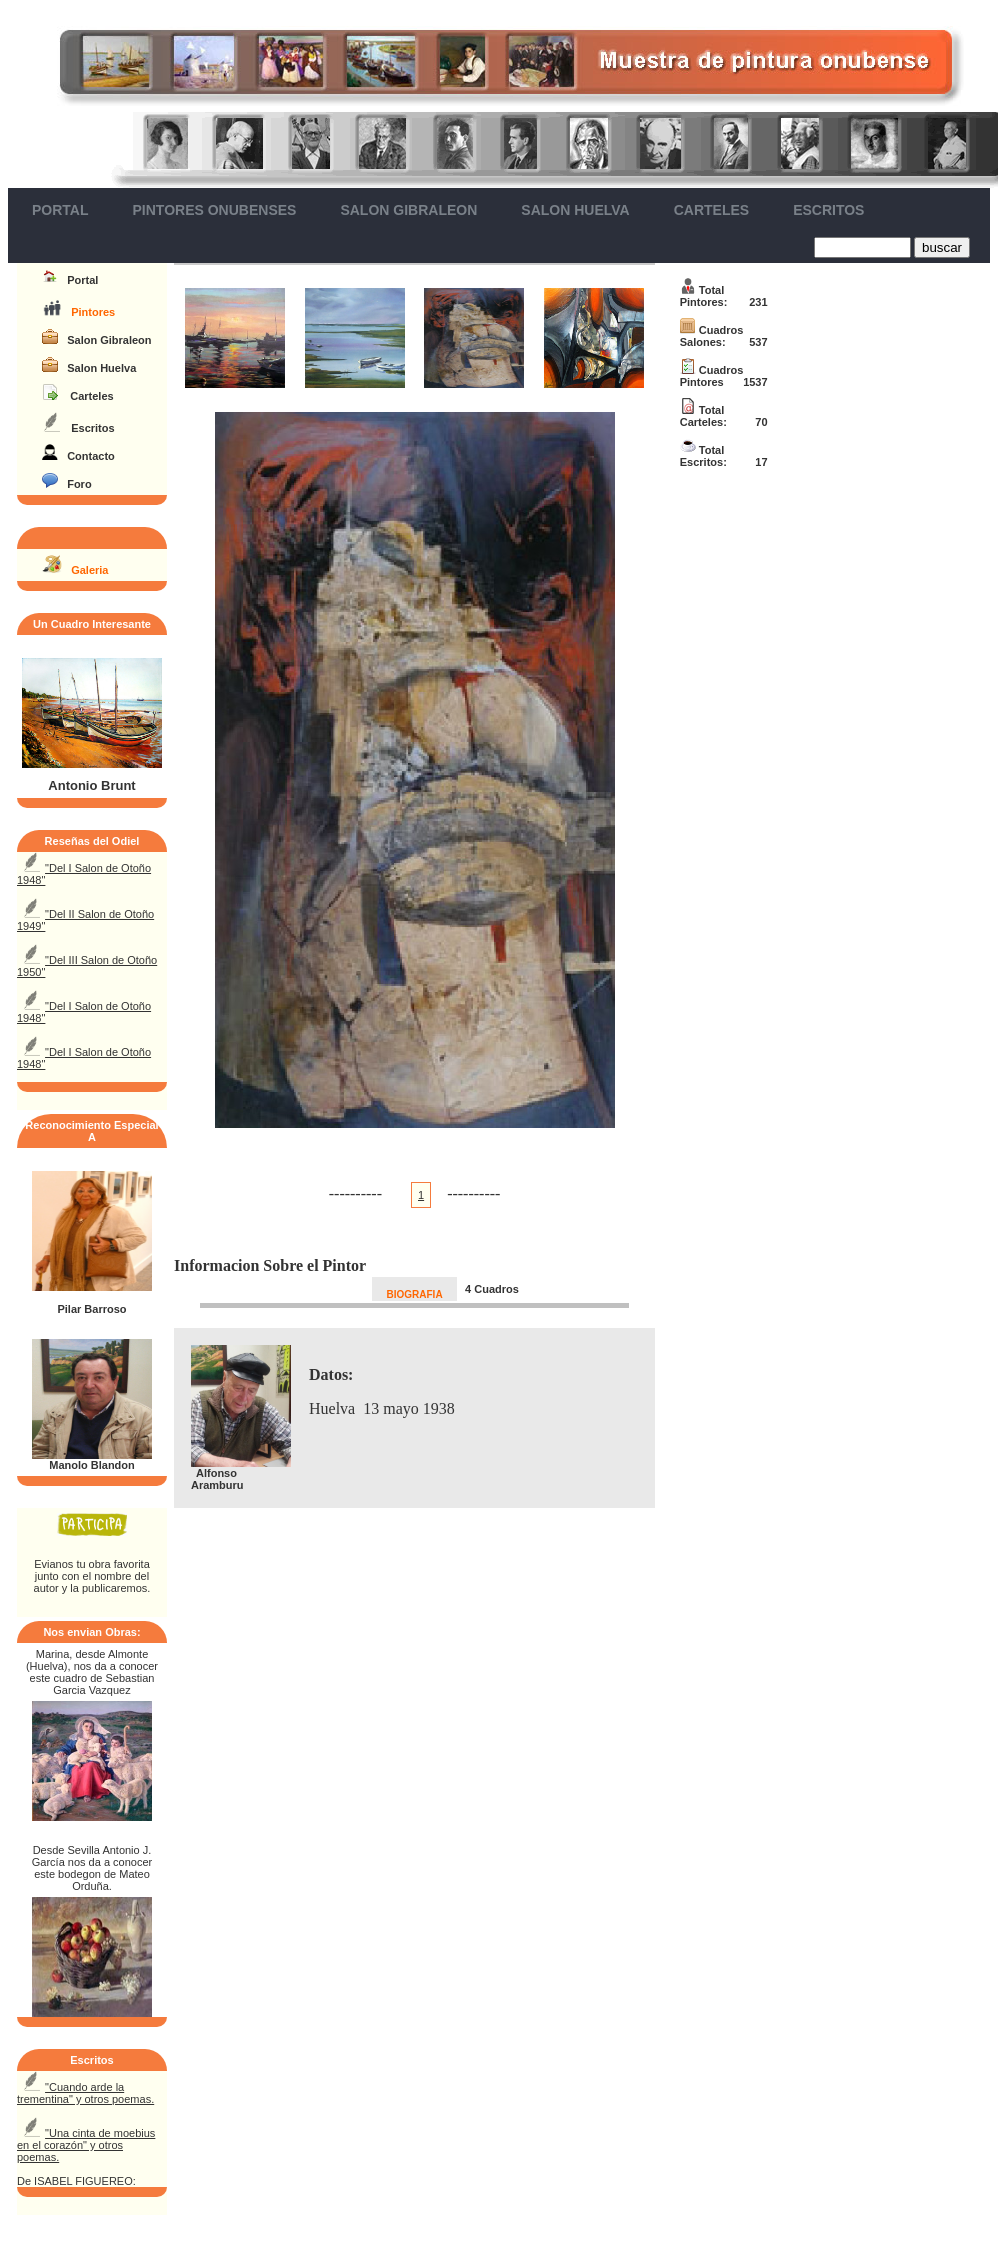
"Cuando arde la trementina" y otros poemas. (85, 2093)
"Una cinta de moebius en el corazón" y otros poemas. (86, 2145)
